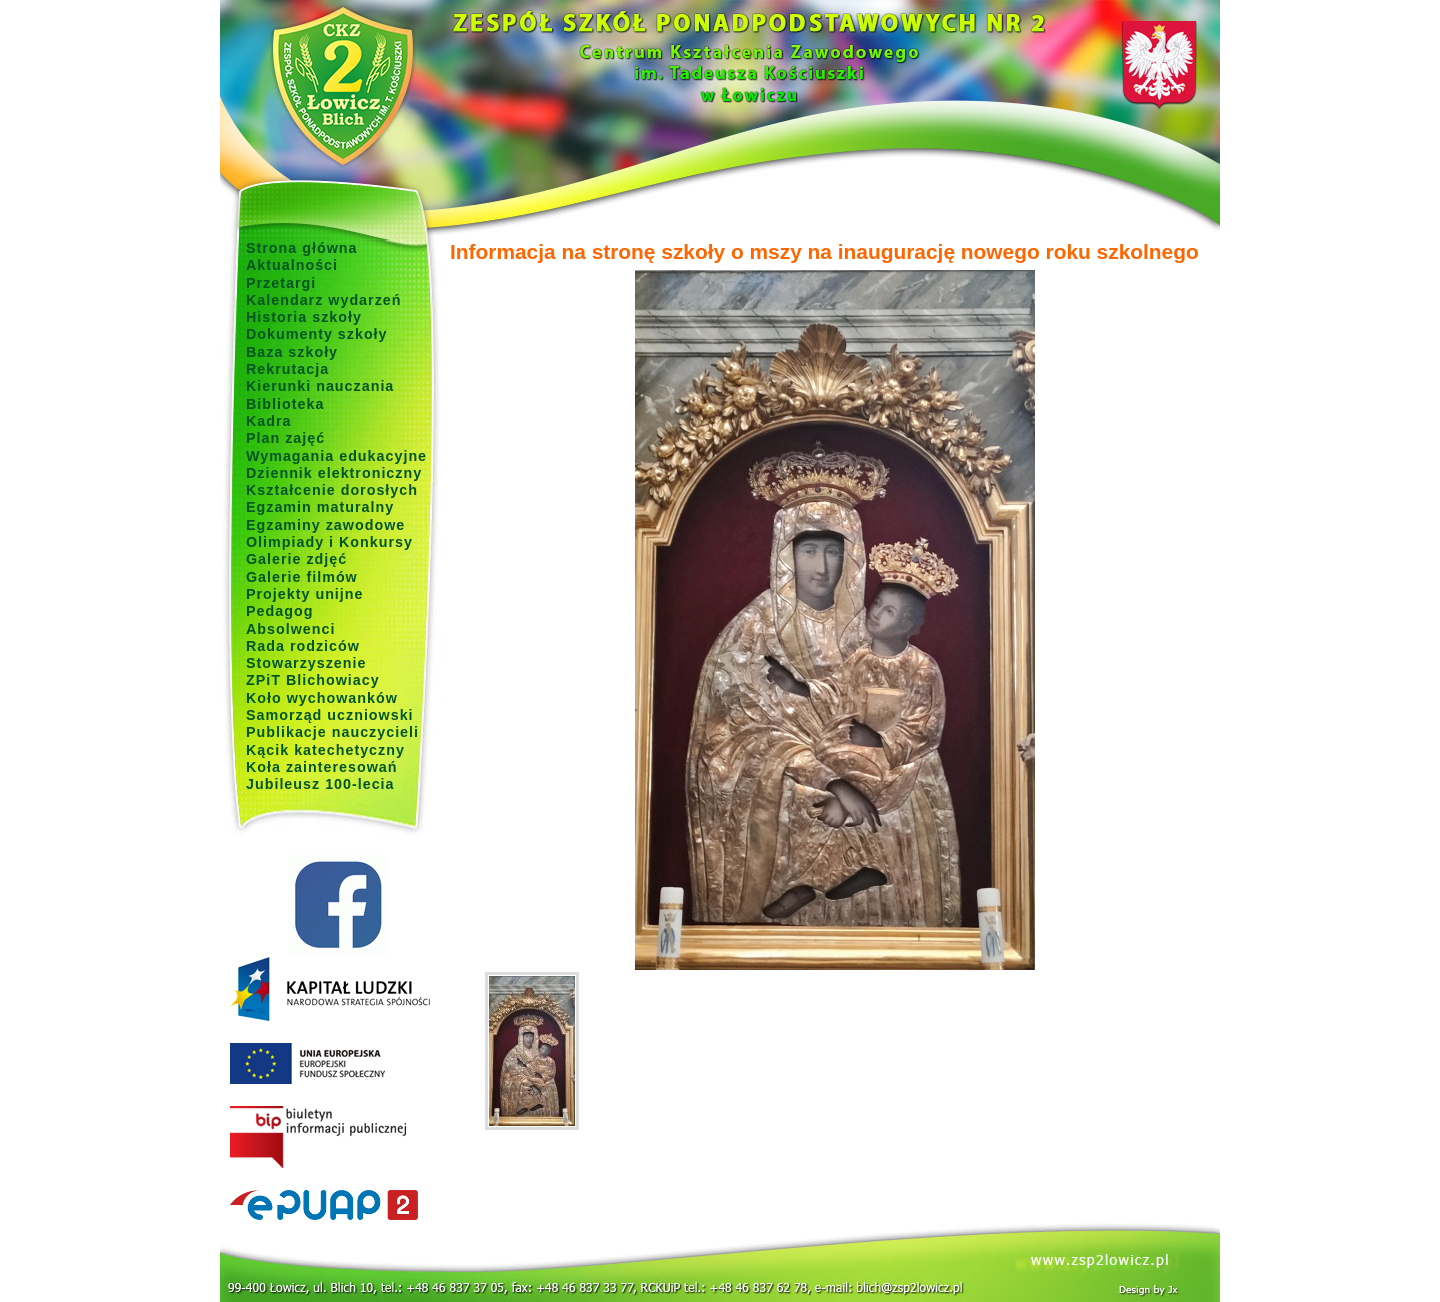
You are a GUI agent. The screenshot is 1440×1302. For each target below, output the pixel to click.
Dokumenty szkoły (317, 334)
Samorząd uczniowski (330, 715)
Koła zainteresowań (322, 767)
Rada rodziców (303, 646)
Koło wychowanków (322, 698)
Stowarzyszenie (306, 663)
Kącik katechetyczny (325, 750)
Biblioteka (285, 404)
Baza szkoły (292, 352)
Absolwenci (290, 629)
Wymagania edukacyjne (336, 456)
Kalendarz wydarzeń (323, 300)
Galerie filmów (302, 577)
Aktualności (292, 265)
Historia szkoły (304, 317)
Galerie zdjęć (296, 559)
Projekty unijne (305, 594)
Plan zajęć (285, 438)
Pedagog (279, 611)
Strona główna (302, 248)
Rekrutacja (287, 369)
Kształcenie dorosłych (332, 490)
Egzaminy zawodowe (325, 525)
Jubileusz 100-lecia (320, 784)
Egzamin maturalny (320, 507)
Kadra (269, 421)
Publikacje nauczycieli (332, 732)
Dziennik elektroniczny (334, 473)
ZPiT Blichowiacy (313, 680)
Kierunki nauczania (320, 386)
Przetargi (281, 283)
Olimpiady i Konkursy (329, 542)
